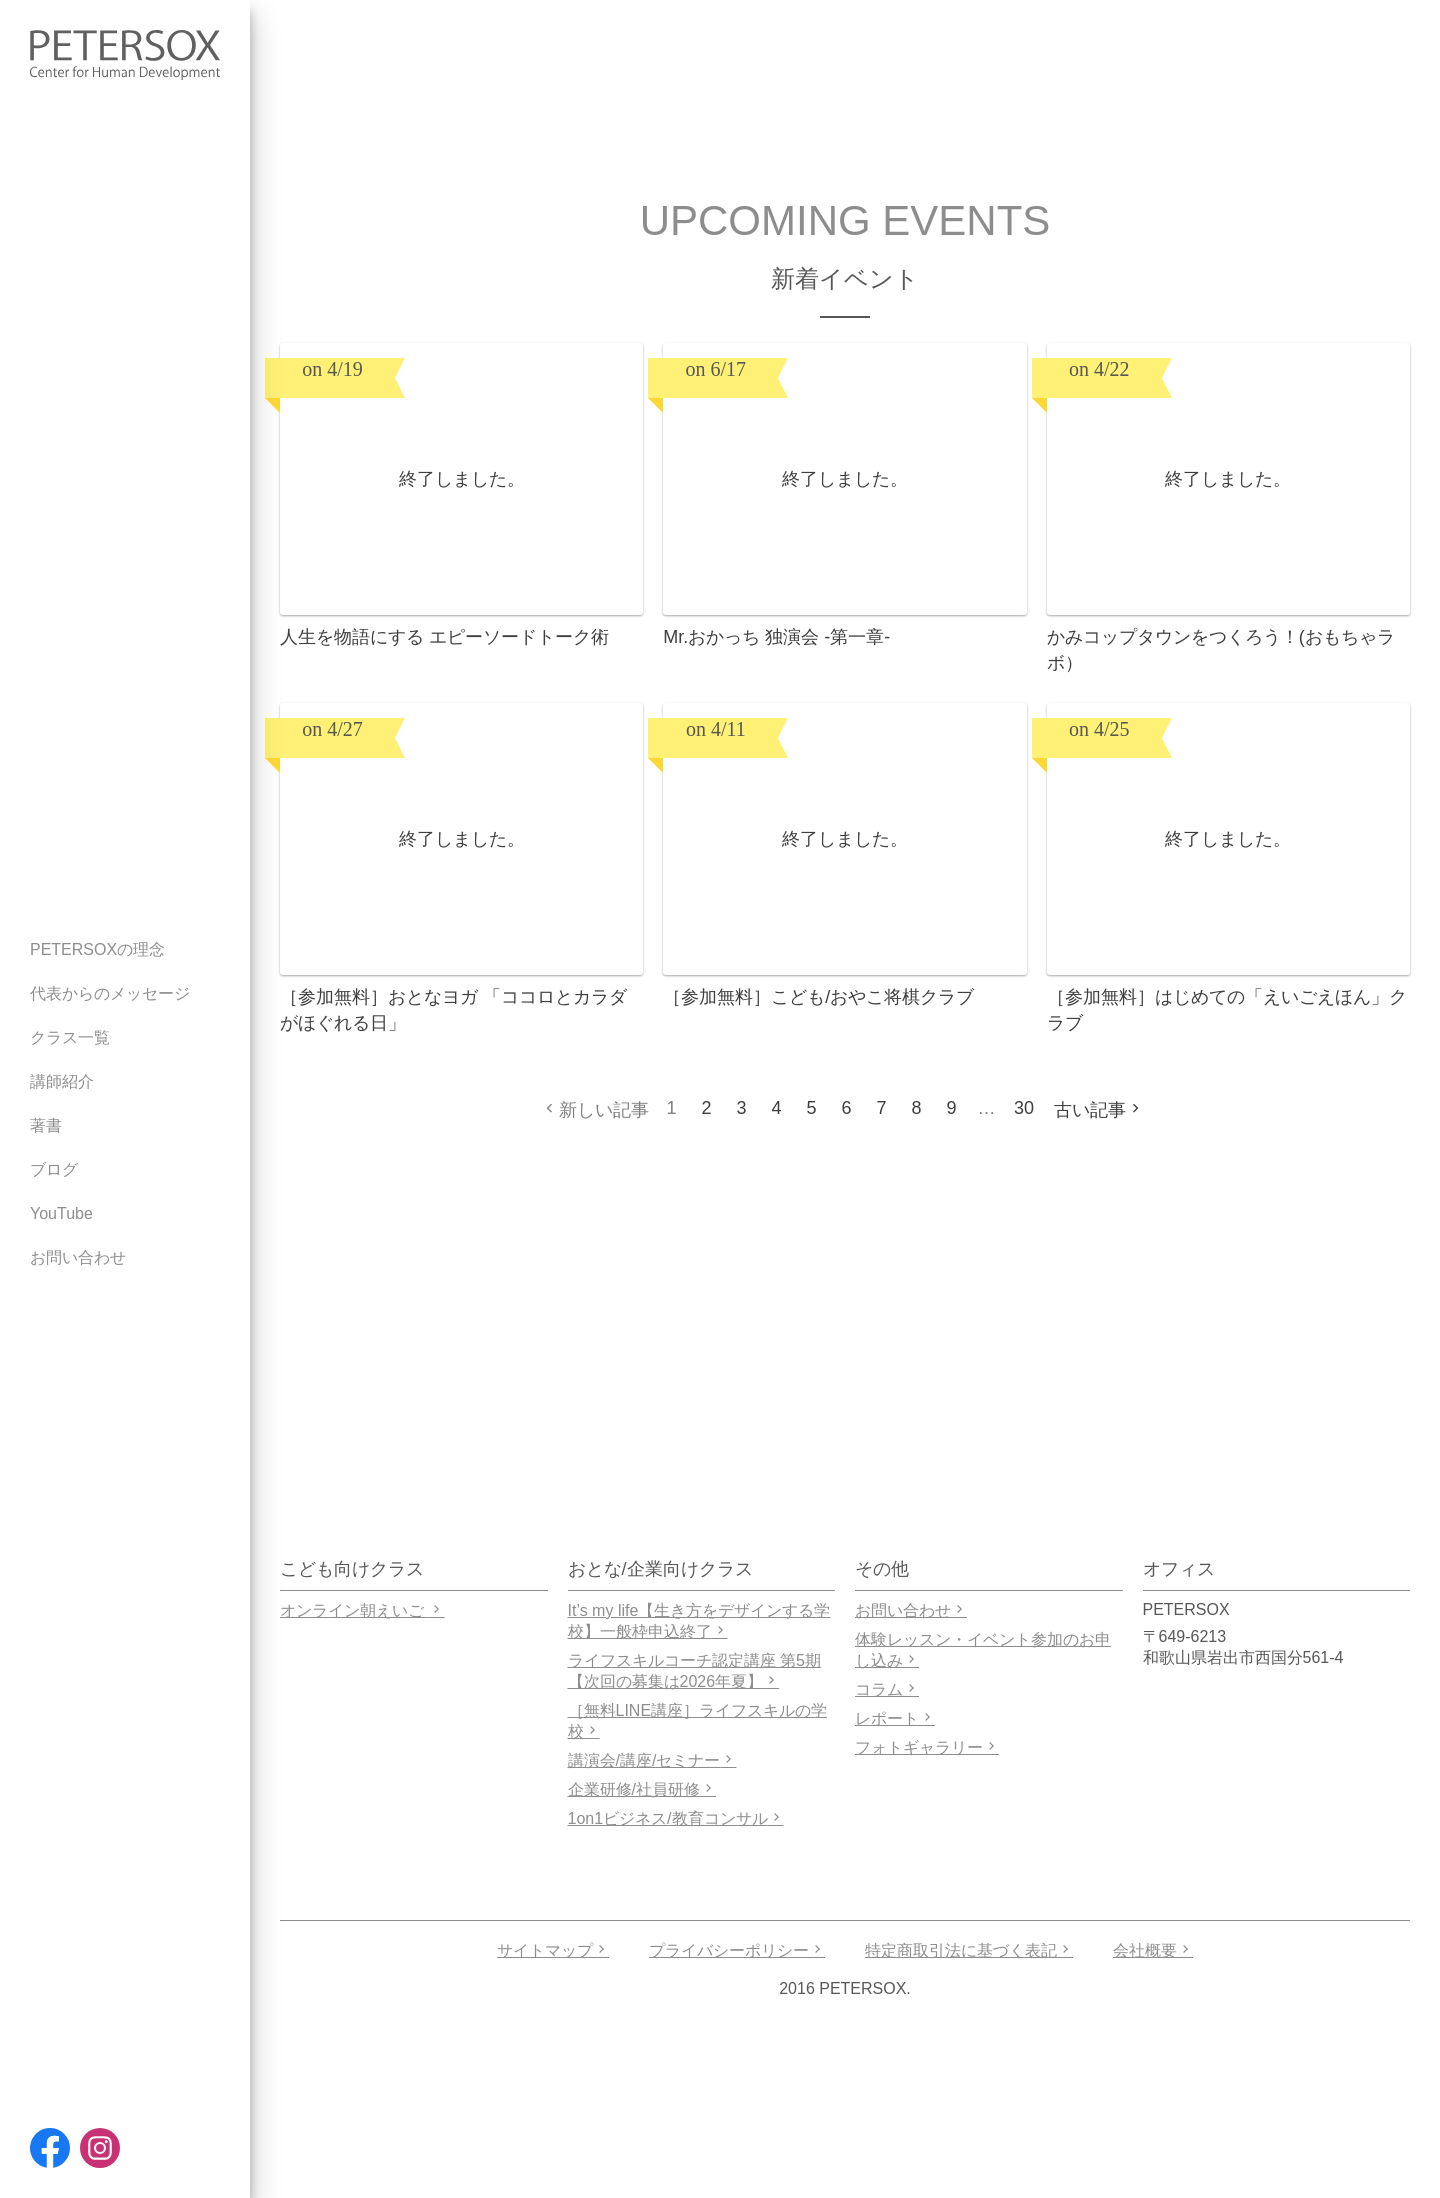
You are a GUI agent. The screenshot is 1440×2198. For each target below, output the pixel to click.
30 (1024, 1108)
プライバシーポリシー (737, 1950)
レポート (895, 1718)
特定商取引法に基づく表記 (969, 1950)
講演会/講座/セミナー (652, 1760)
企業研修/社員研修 (642, 1789)
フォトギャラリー (927, 1747)
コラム (887, 1689)
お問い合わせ (911, 1610)
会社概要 (1153, 1950)
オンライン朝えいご (362, 1610)
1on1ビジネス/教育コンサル (676, 1818)
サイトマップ (553, 1950)
